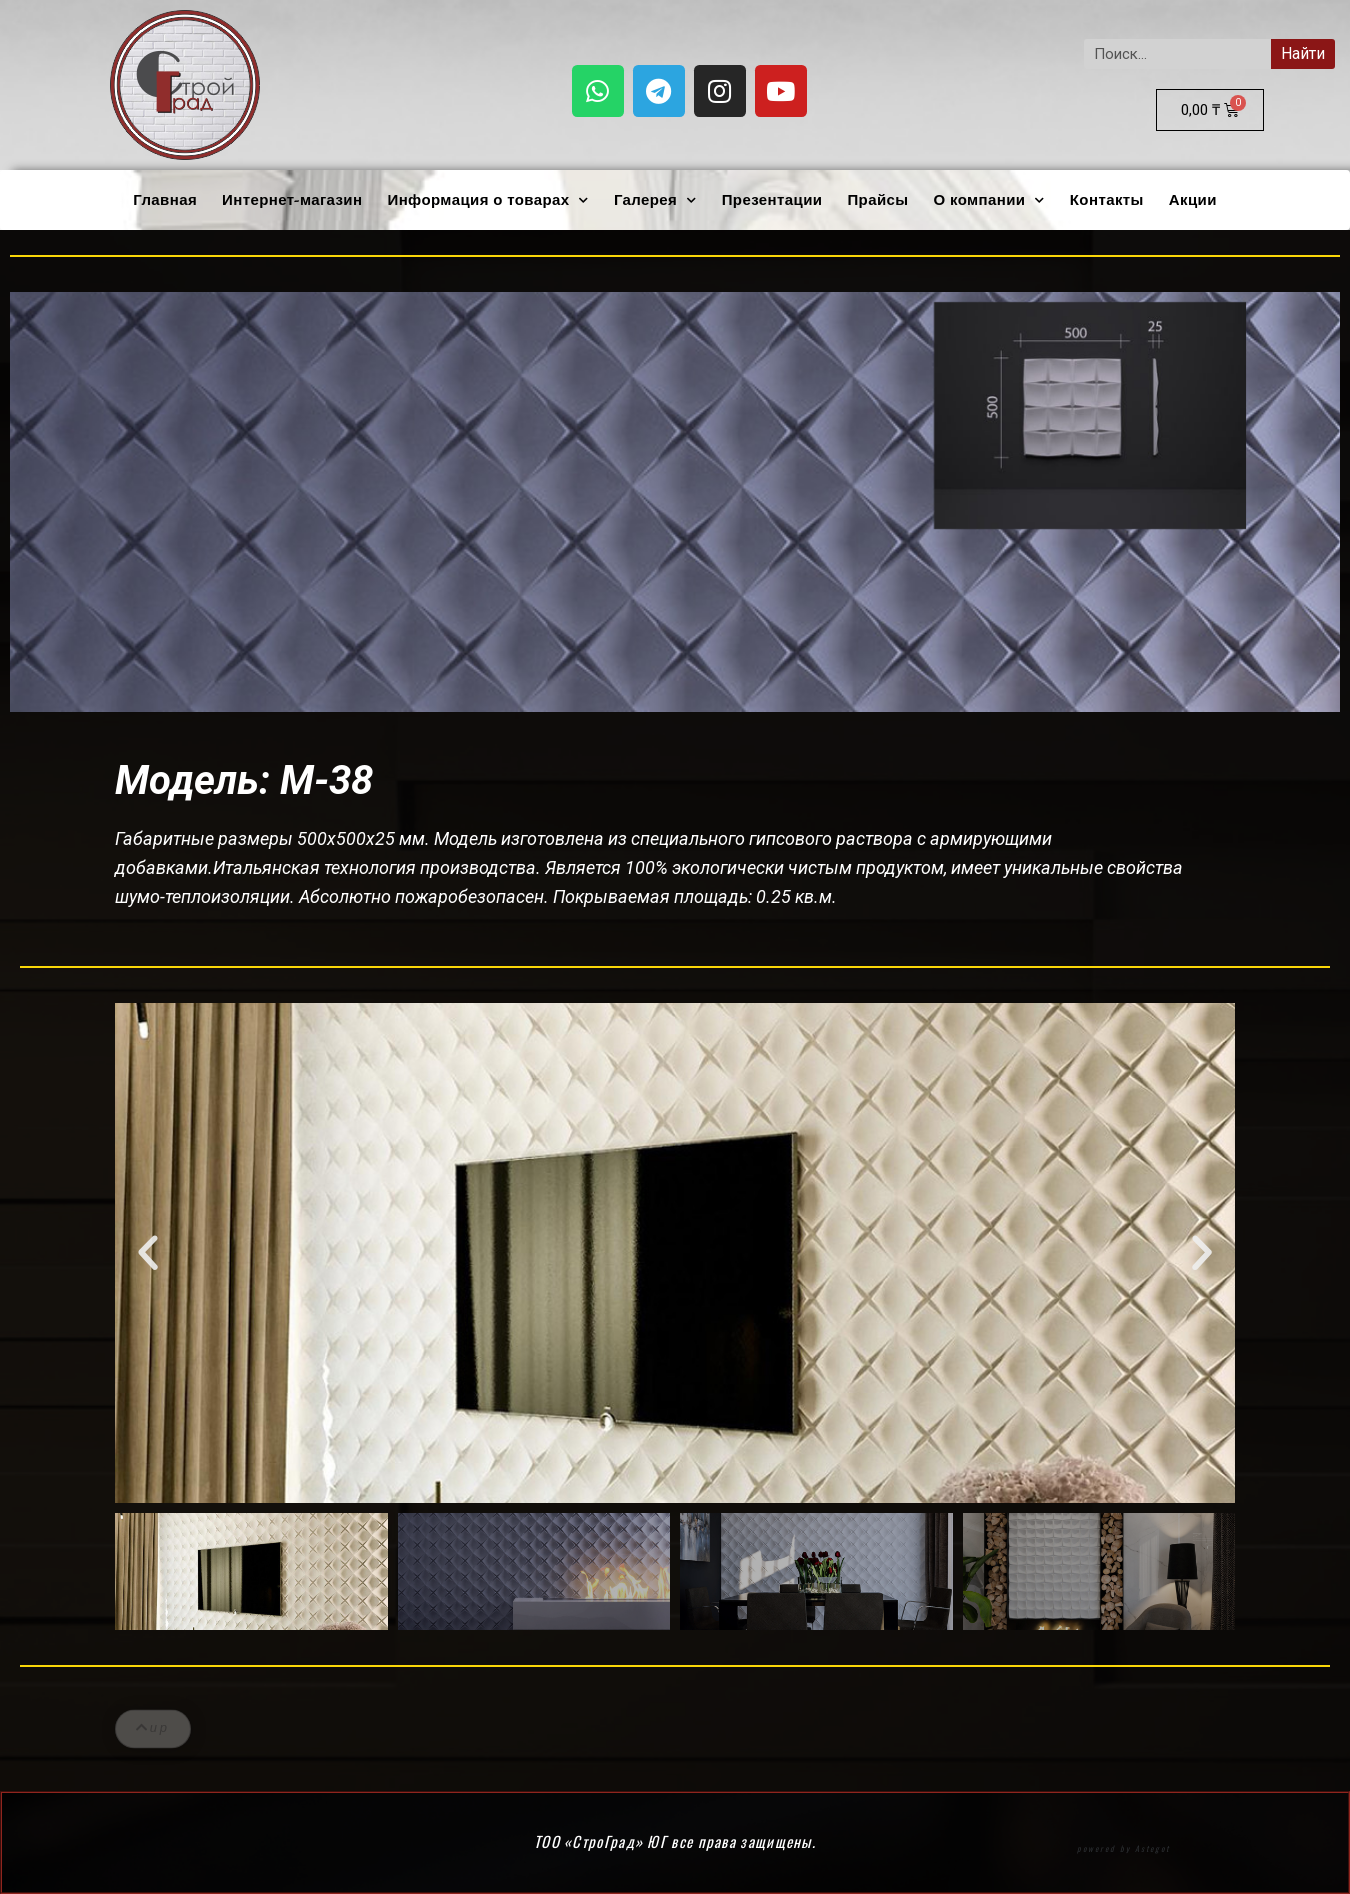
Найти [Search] (1303, 53)
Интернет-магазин (292, 200)
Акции (1193, 200)
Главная (165, 200)
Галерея (655, 200)
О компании (988, 200)
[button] (148, 1253)
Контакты (1107, 200)
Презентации (772, 200)
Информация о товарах (487, 200)
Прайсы (877, 200)
